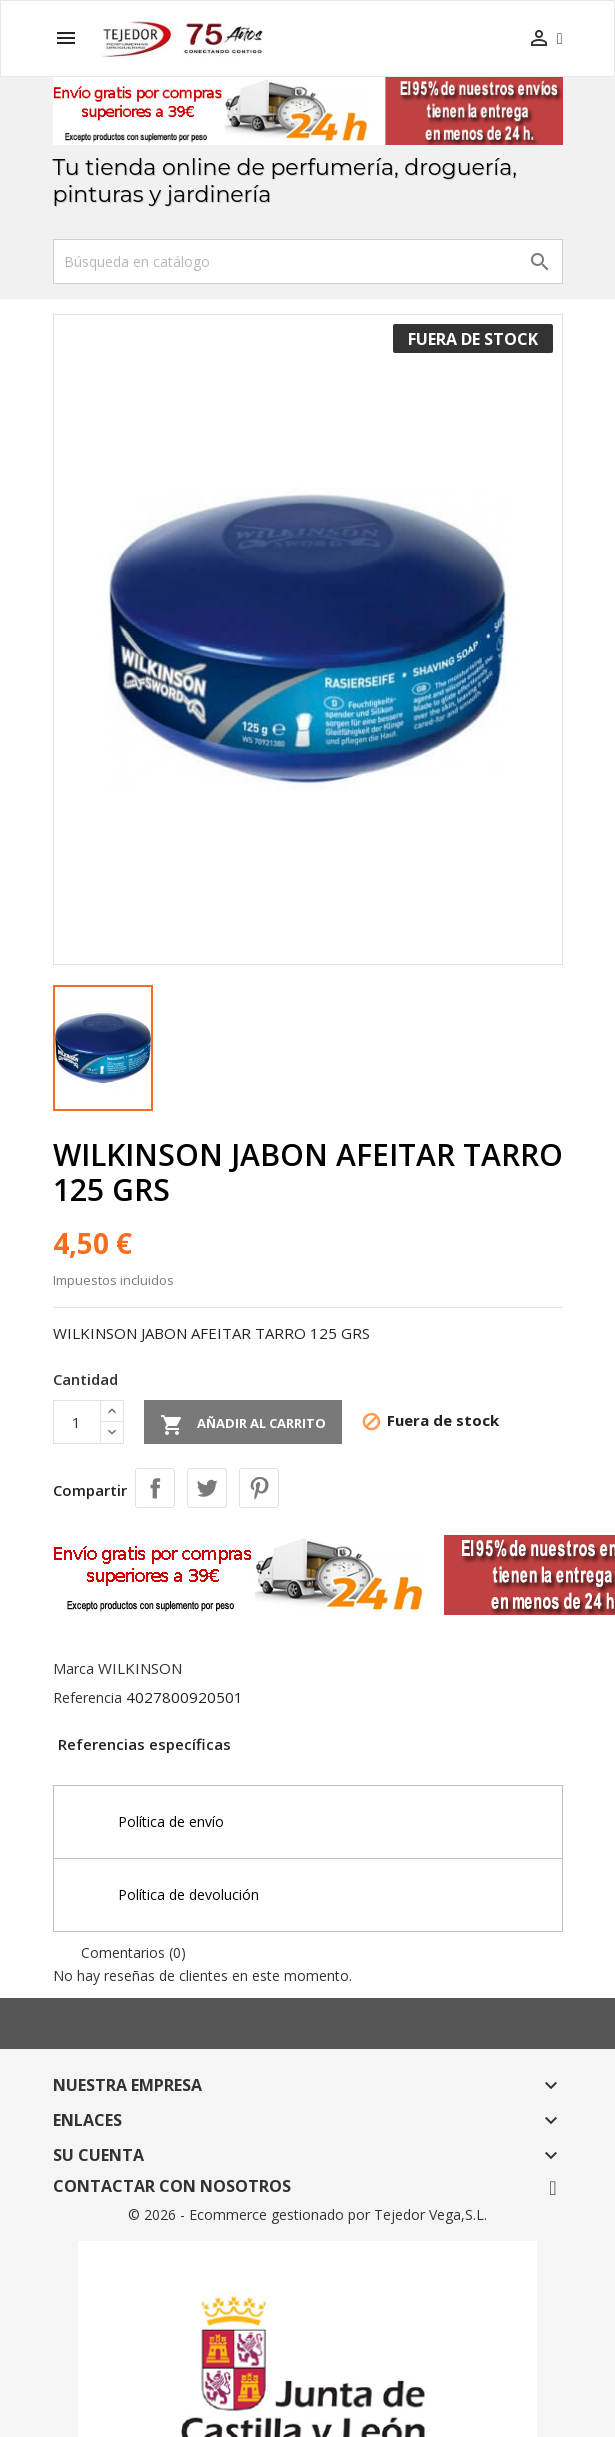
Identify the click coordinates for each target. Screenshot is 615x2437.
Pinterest (259, 1488)
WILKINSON (140, 1668)
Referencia (87, 1697)
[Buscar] (308, 261)
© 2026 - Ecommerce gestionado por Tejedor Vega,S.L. (307, 2214)
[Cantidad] (77, 1422)
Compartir (155, 1488)
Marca (73, 1668)
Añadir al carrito (243, 1425)
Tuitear (207, 1488)
